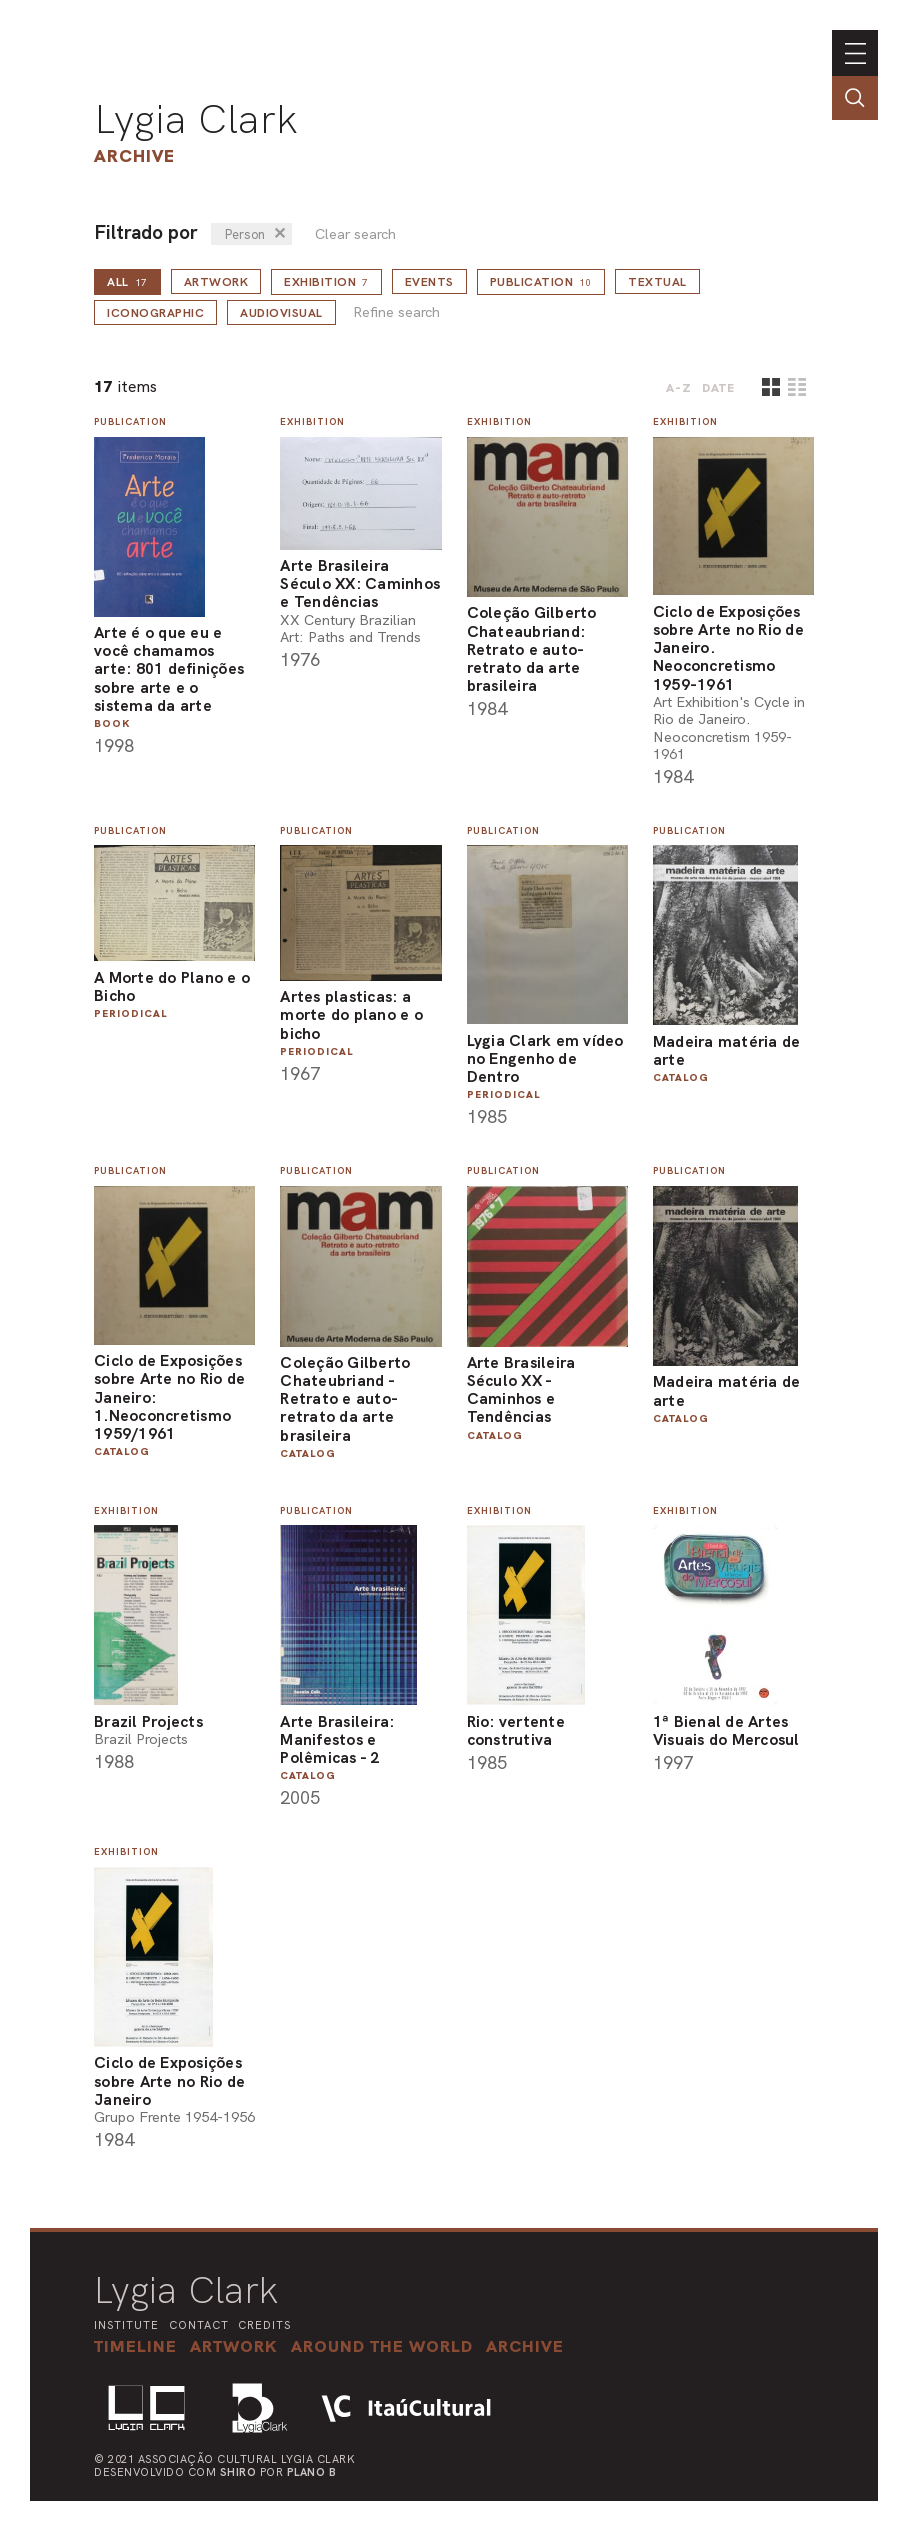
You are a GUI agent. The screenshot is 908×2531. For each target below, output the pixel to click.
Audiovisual (281, 313)
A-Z (679, 388)
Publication (541, 282)
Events (429, 282)
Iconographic (155, 313)
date (718, 388)
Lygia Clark (196, 119)
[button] (382, 2346)
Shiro (238, 2472)
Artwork (216, 282)
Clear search (355, 234)
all (127, 282)
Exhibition (326, 282)
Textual (657, 282)
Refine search (396, 312)
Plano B (312, 2472)
